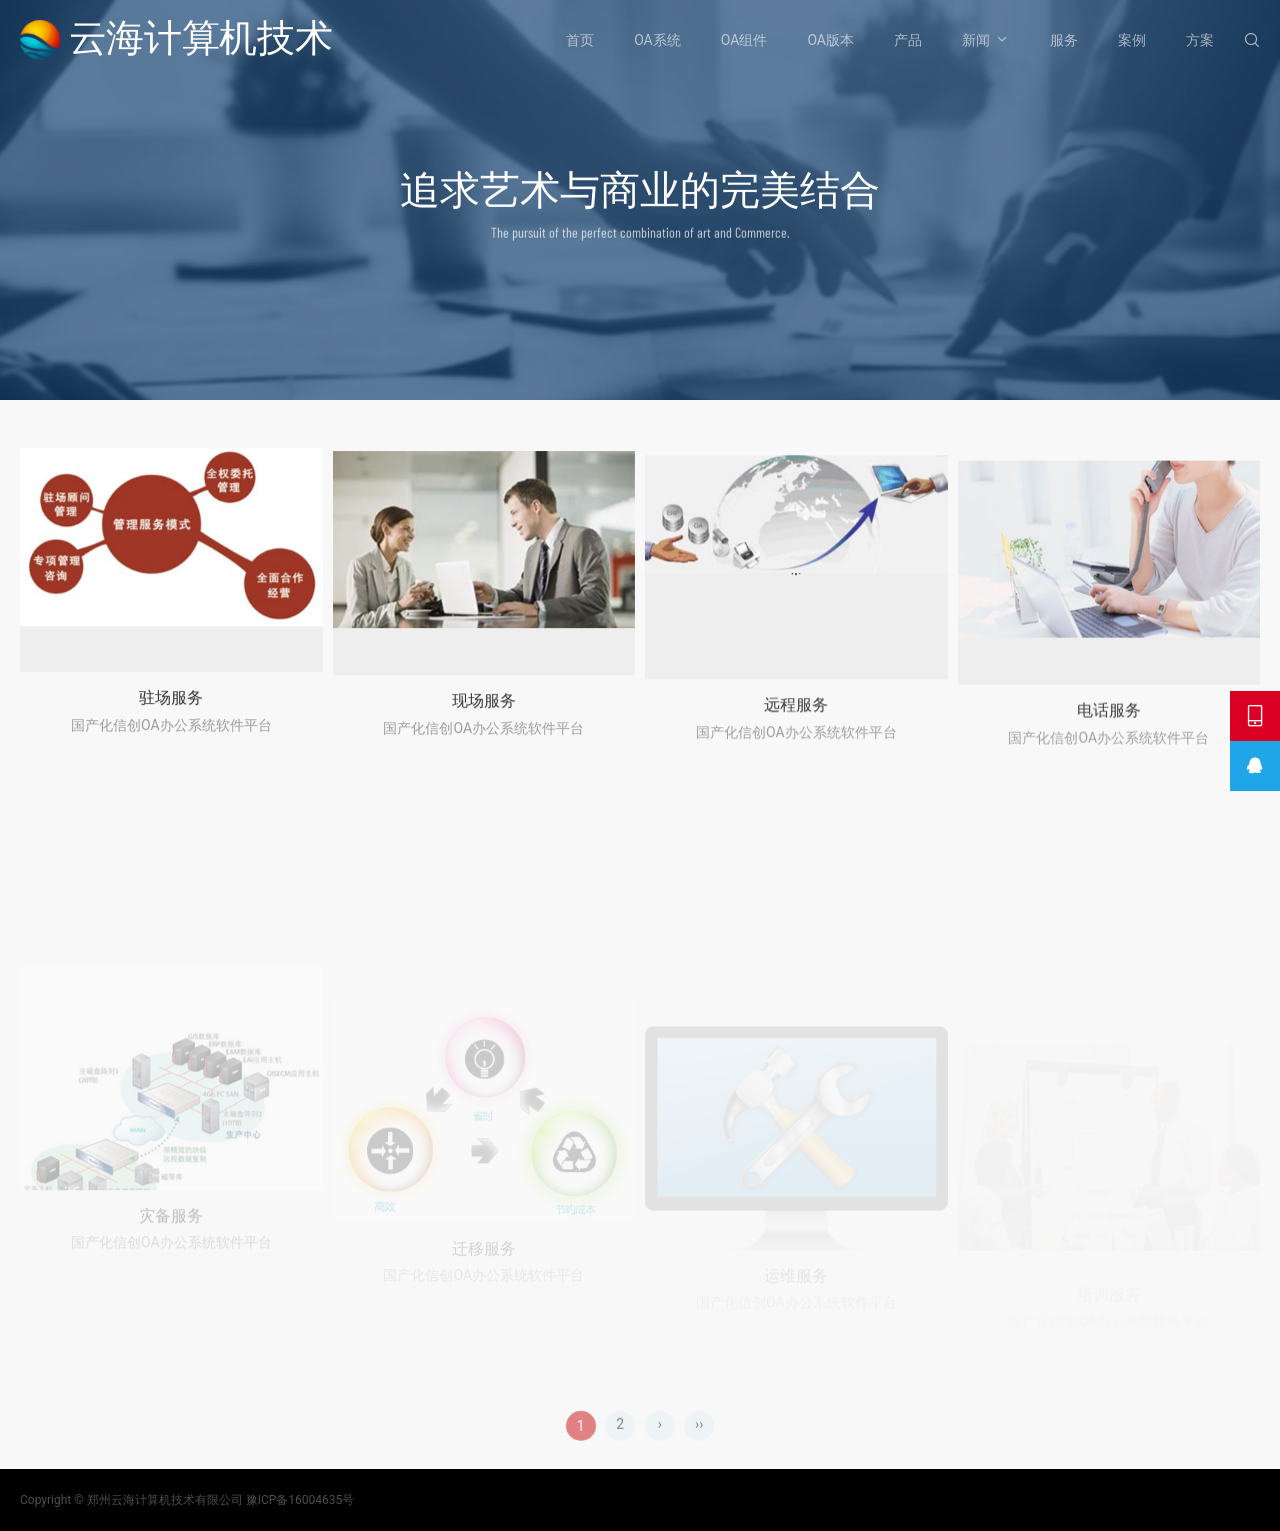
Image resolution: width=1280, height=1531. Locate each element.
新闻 (976, 40)
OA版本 (830, 40)
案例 (1132, 40)
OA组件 (744, 40)
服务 (1064, 40)
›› (699, 1445)
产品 (908, 40)
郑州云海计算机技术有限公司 (165, 1500)
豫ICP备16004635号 (300, 1500)
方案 (1200, 40)
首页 (580, 40)
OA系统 (657, 40)
